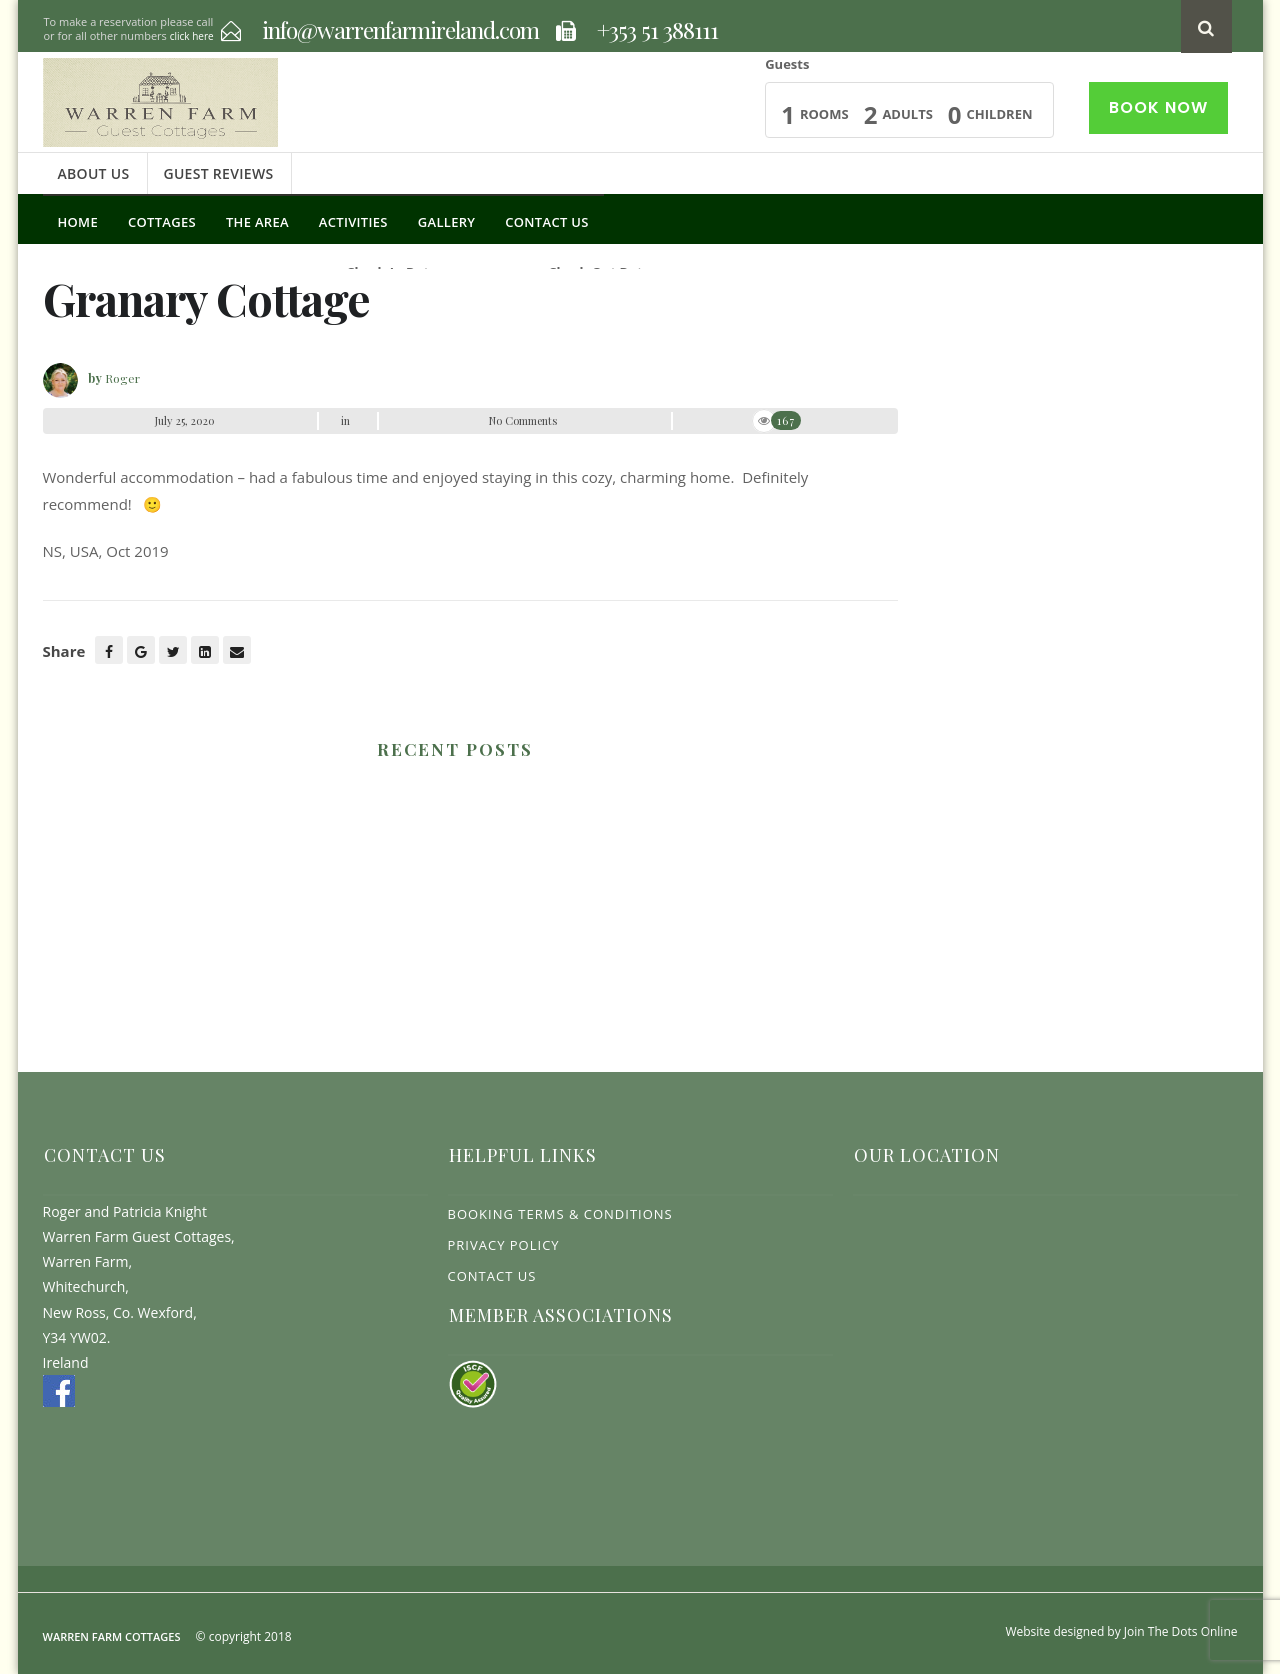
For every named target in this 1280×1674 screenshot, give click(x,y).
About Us (94, 173)
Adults (907, 114)
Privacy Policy (504, 1245)
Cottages (162, 222)
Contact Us (546, 222)
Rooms (824, 114)
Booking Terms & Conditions (560, 1214)
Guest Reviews (218, 173)
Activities (353, 222)
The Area (257, 222)
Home (78, 222)
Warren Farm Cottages (112, 1636)
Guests (787, 64)
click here (192, 36)
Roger (122, 378)
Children (1000, 114)
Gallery (447, 222)
